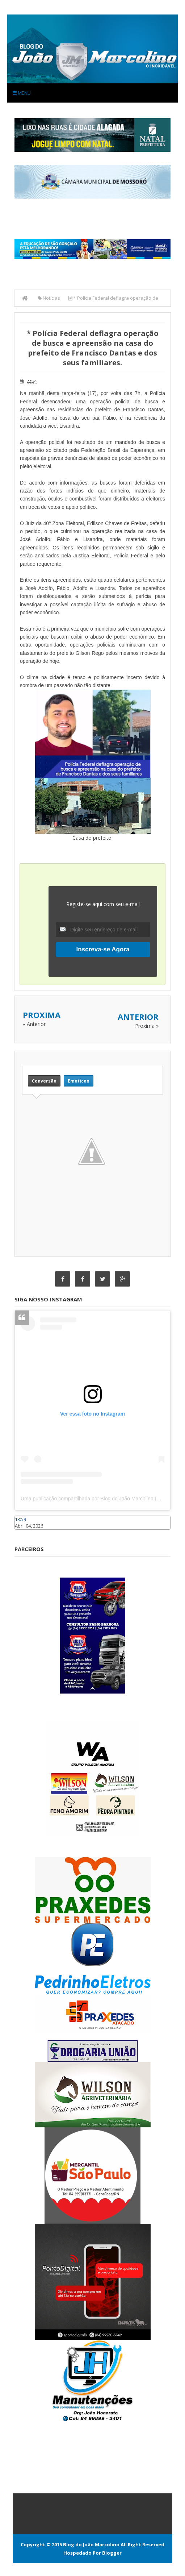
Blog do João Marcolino (91, 2544)
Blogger (112, 2553)
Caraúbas (25, 1533)
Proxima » (147, 1025)
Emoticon (78, 1081)
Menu (22, 93)
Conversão (44, 1081)
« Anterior (34, 1024)
